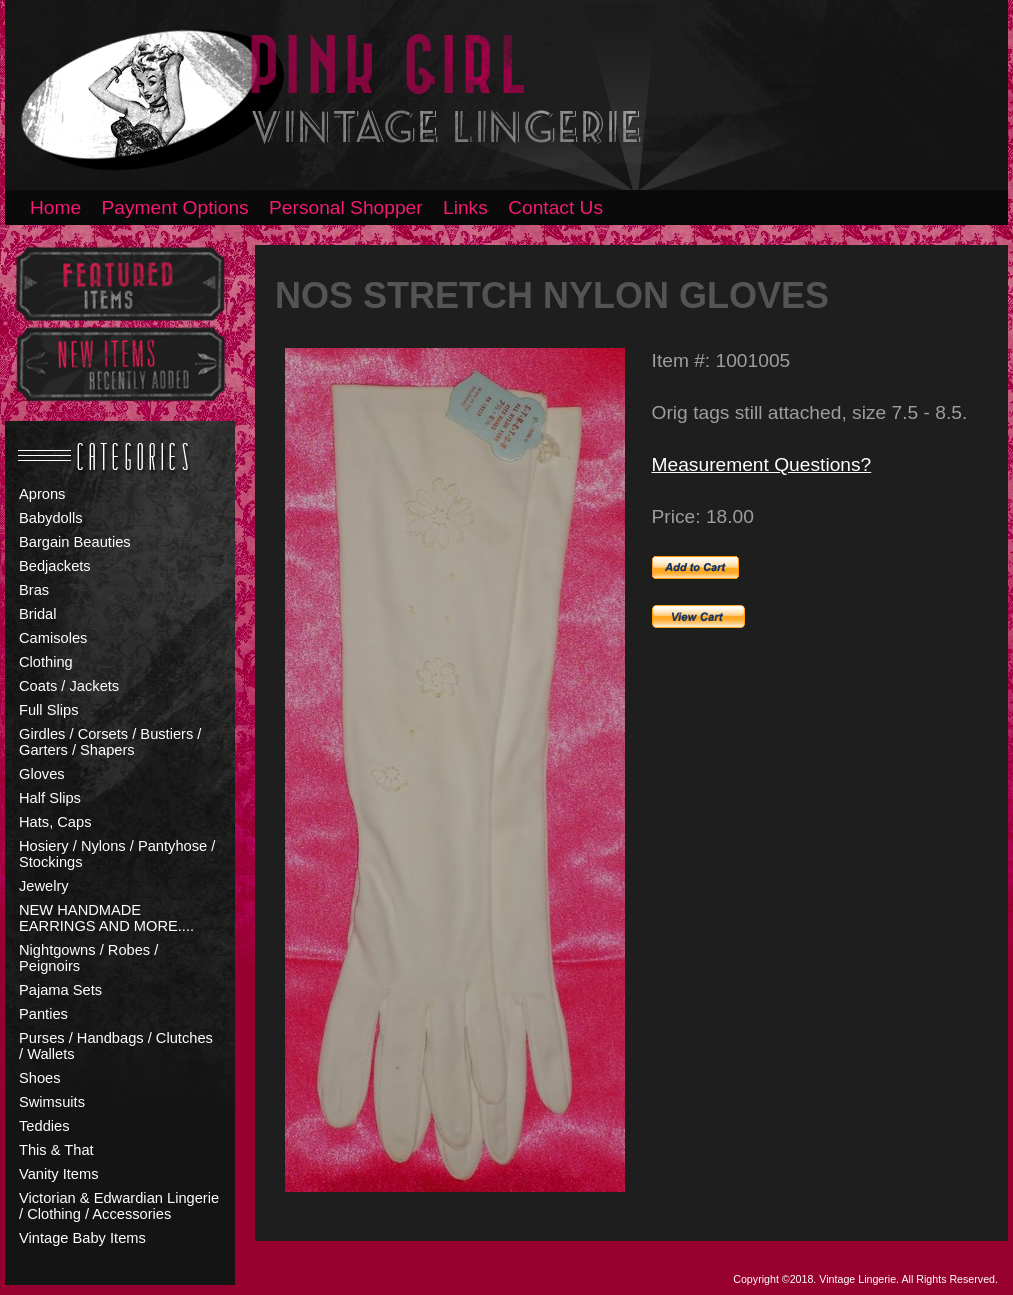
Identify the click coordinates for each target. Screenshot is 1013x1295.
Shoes (40, 1078)
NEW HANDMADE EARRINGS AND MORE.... (106, 918)
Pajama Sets (60, 990)
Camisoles (53, 638)
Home (55, 207)
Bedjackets (55, 566)
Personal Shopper (346, 207)
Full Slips (48, 710)
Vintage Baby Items (82, 1238)
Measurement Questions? (762, 464)
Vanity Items (59, 1174)
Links (465, 207)
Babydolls (51, 518)
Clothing (46, 662)
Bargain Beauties (75, 542)
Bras (34, 590)
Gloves (42, 774)
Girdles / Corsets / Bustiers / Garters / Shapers (110, 742)
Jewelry (44, 886)
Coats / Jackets (69, 686)
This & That (56, 1150)
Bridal (37, 614)
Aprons (42, 494)
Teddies (44, 1126)
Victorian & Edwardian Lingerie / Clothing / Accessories (119, 1206)
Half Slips (50, 798)
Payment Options (175, 207)
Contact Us (555, 207)
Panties (43, 1014)
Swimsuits (52, 1102)
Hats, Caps (55, 822)
